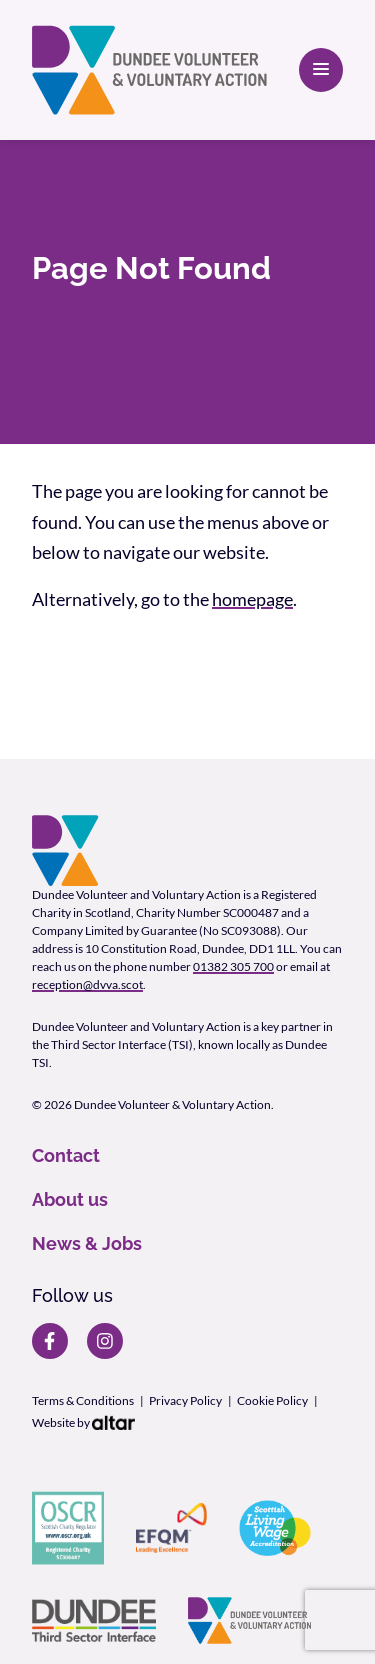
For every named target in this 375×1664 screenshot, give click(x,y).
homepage (252, 599)
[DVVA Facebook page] (50, 1341)
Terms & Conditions (83, 1400)
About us (70, 1199)
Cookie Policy (272, 1400)
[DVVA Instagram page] (105, 1341)
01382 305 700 (233, 966)
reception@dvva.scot (87, 984)
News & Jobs (87, 1243)
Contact (66, 1155)
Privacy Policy (185, 1400)
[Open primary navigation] (321, 70)
